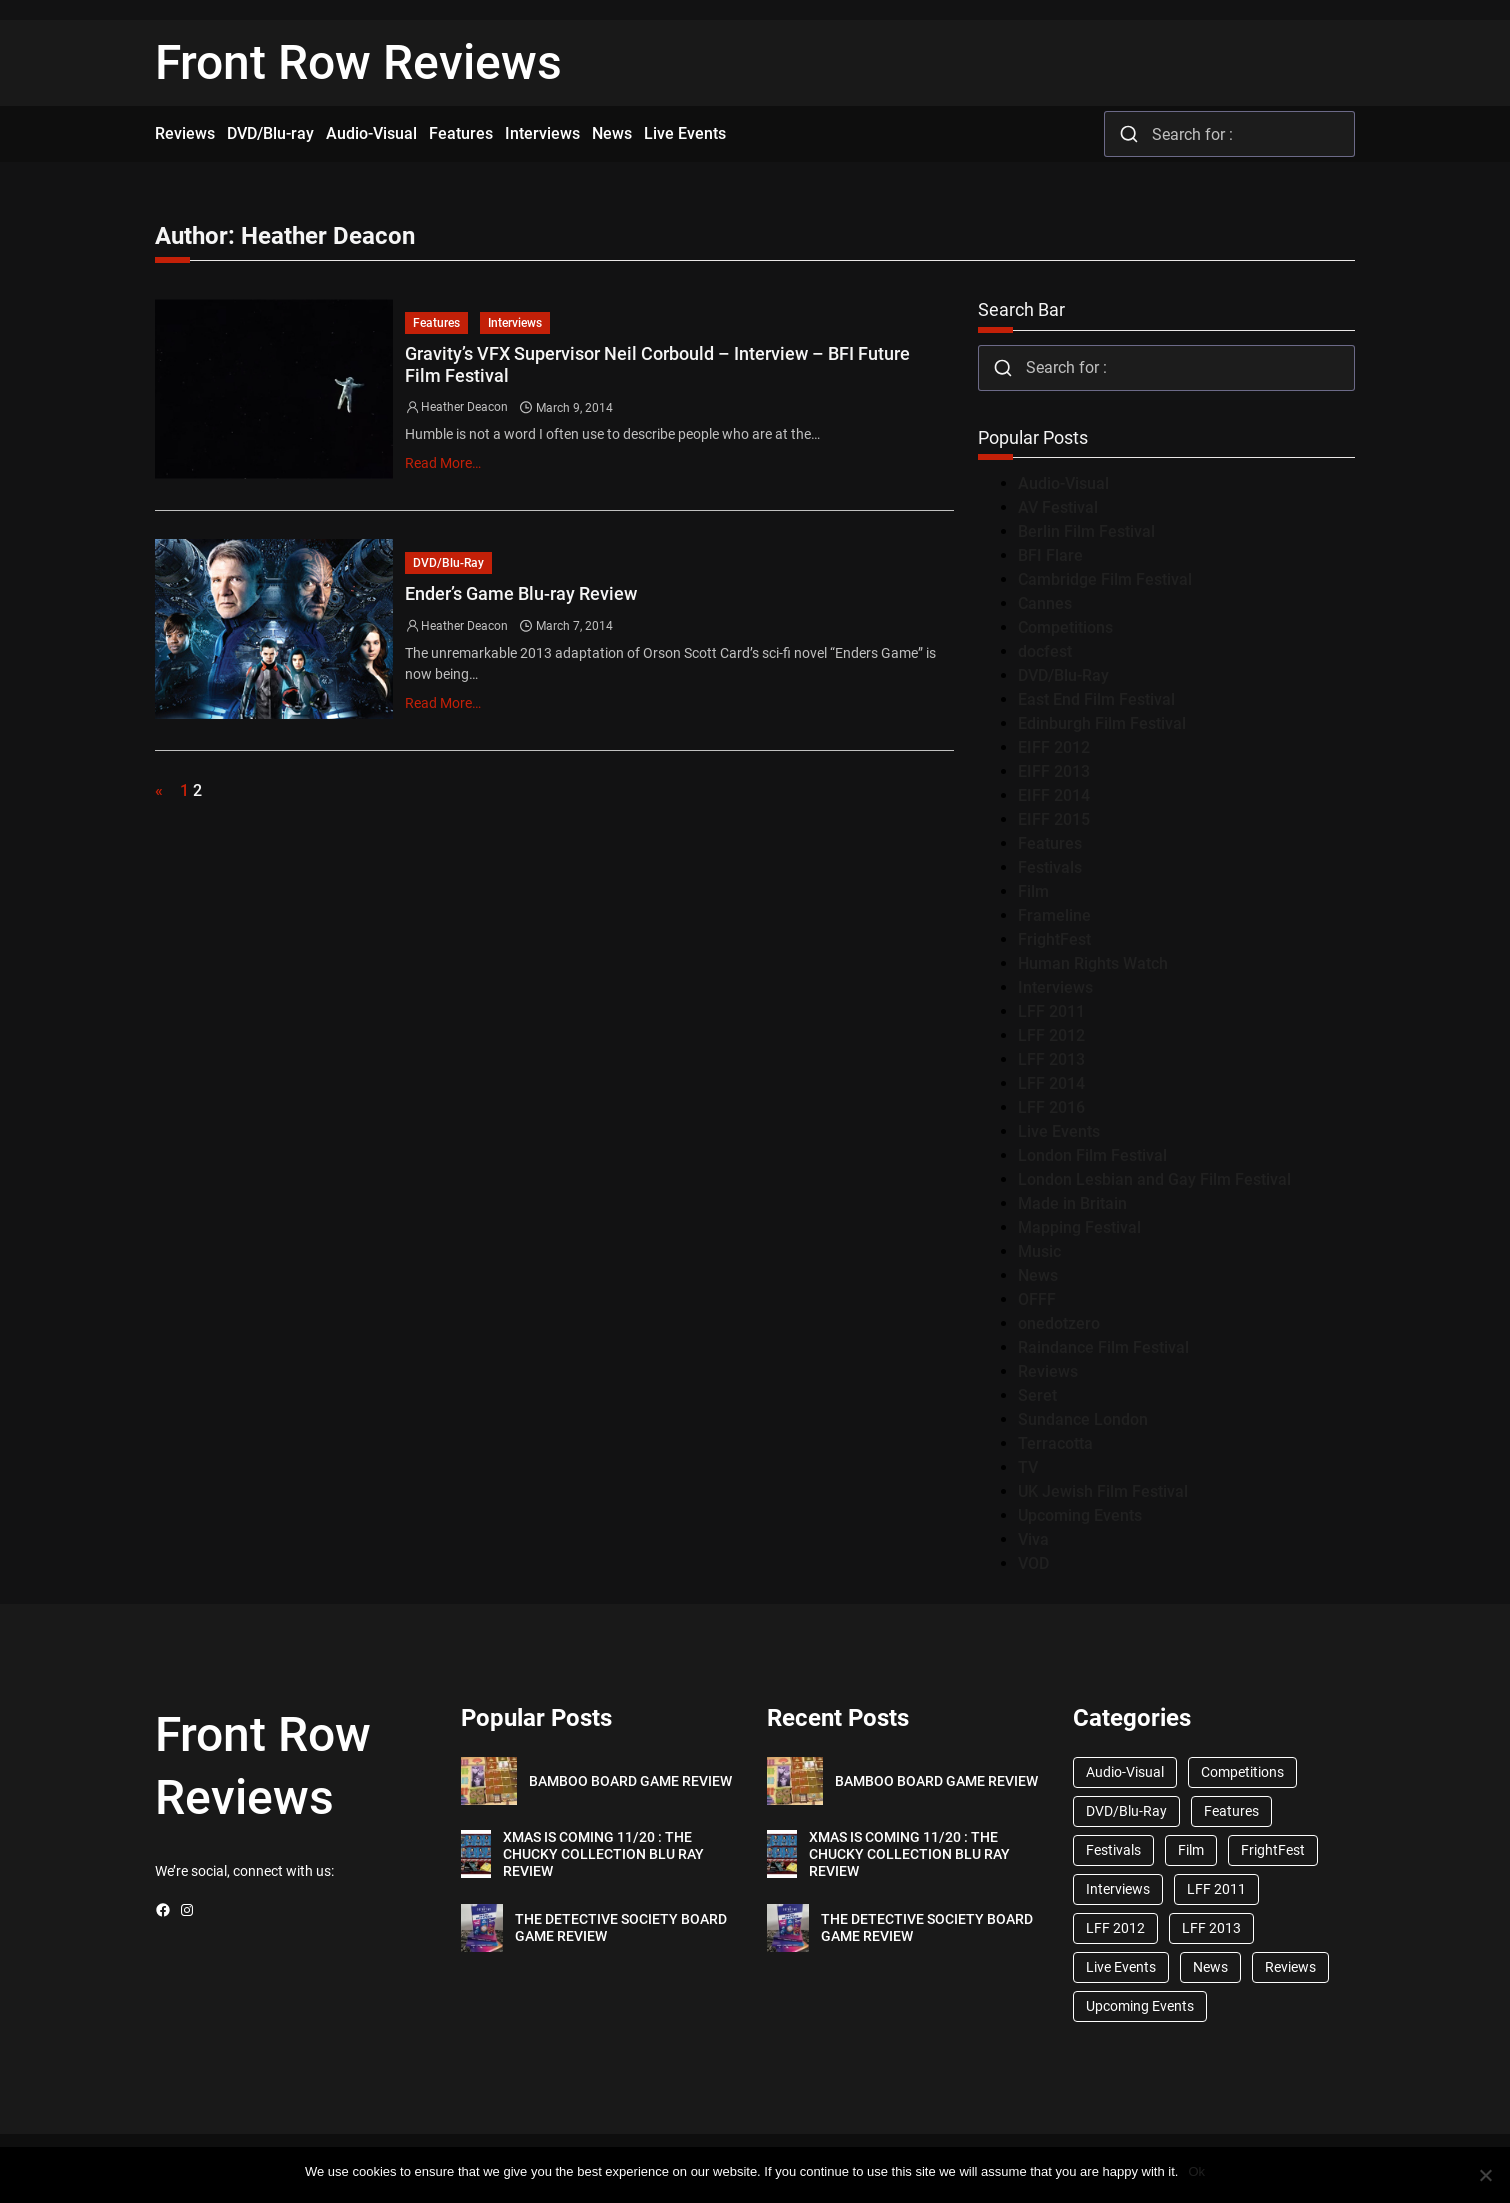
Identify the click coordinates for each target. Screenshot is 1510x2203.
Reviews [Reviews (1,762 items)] (1290, 1967)
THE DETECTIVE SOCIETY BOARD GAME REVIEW (621, 1927)
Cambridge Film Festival (1105, 579)
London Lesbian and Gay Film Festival (1154, 1179)
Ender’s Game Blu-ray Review (521, 593)
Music (1039, 1251)
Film (1033, 891)
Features (436, 323)
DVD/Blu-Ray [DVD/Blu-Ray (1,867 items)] (1126, 1811)
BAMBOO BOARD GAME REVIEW (630, 1781)
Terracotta (1055, 1443)
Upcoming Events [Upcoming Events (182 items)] (1140, 2006)
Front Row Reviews (358, 62)
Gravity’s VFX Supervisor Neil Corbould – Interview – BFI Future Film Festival (657, 364)
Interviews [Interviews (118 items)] (1118, 1889)
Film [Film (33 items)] (1191, 1850)
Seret (1037, 1395)
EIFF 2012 (1054, 747)
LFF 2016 (1051, 1107)
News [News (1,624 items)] (1210, 1967)
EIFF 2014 (1054, 795)
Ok (1196, 2171)
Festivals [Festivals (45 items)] (1113, 1850)
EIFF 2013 (1054, 771)
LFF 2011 (1051, 1011)
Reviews (1048, 1371)
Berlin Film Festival (1086, 531)
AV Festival (1058, 507)
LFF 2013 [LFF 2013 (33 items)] (1211, 1928)
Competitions (1065, 627)
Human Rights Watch (1093, 963)
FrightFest (1054, 939)
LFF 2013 (1051, 1059)
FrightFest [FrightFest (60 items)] (1273, 1850)
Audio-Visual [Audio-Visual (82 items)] (1125, 1772)
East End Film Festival (1096, 699)
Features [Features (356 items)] (1231, 1811)
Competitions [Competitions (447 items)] (1242, 1772)
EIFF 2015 (1054, 819)
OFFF (1037, 1299)
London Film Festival (1092, 1155)
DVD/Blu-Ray (448, 563)
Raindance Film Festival (1103, 1347)
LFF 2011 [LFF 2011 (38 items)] (1216, 1889)
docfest (1045, 651)
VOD (1033, 1563)
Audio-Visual (1063, 483)
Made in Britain (1072, 1203)
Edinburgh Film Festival (1102, 723)
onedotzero (1059, 1323)
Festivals (1050, 867)
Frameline (1054, 915)
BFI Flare (1050, 555)
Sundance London (1083, 1419)
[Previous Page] (163, 791)
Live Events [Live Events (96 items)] (1121, 1967)
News (1038, 1275)
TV (1028, 1467)
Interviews (515, 323)
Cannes (1045, 603)
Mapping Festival (1079, 1227)
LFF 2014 (1051, 1083)
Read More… (443, 463)
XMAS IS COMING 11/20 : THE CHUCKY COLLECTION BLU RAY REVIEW (603, 1854)
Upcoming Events (1080, 1515)
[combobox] (1229, 134)
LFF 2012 (1051, 1035)
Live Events (1059, 1131)
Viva (1033, 1539)
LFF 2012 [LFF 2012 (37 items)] (1115, 1928)
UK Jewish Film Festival (1103, 1491)
